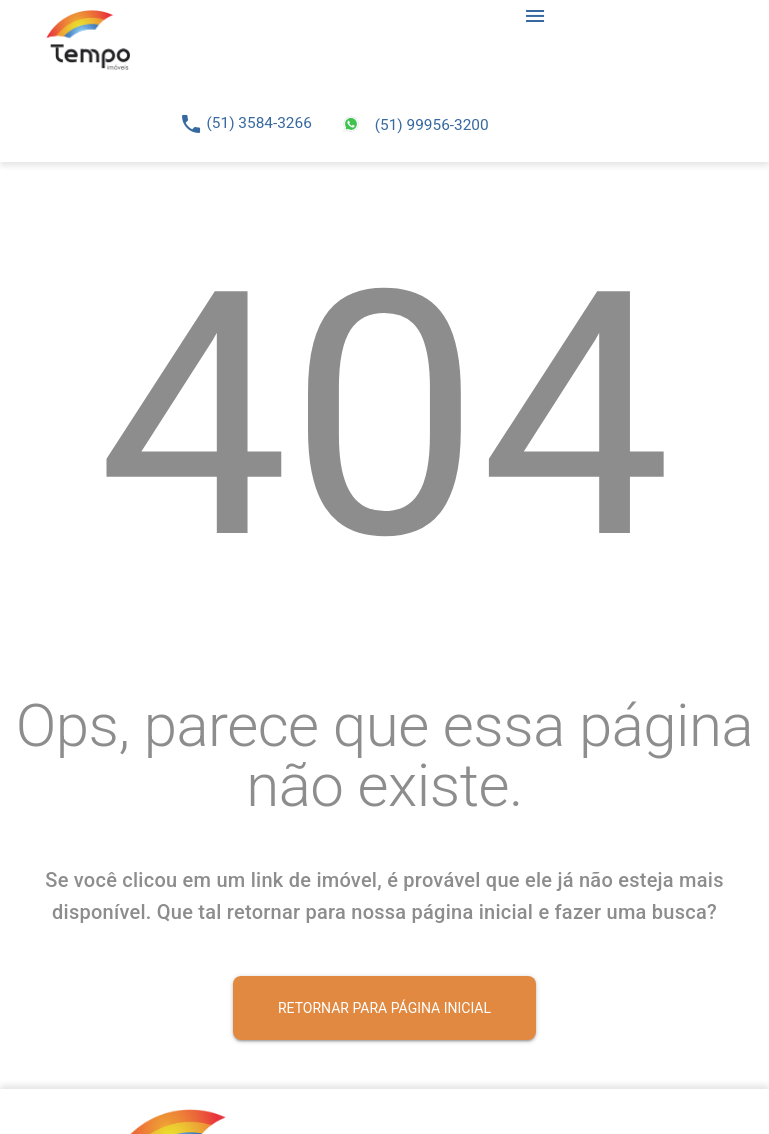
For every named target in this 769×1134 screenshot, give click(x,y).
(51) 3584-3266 (259, 123)
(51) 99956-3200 (432, 125)
